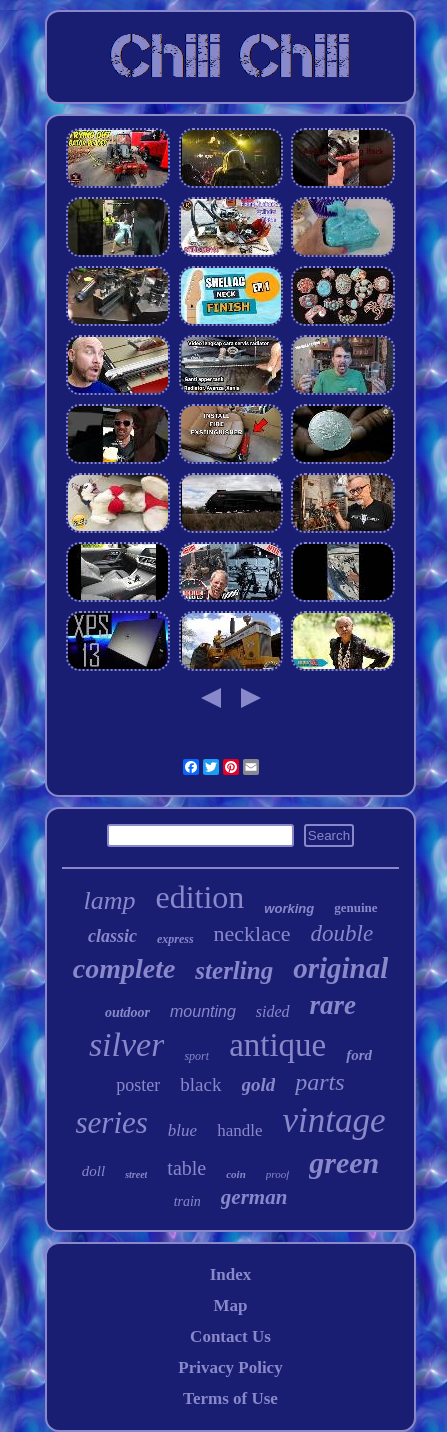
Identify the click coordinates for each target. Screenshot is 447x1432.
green (344, 1162)
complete (124, 968)
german (254, 1197)
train (187, 1201)
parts (319, 1082)
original (340, 968)
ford (359, 1055)
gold (259, 1084)
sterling (234, 970)
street (136, 1174)
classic (112, 936)
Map (230, 1305)
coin (236, 1174)
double (342, 933)
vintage (333, 1120)
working (289, 908)
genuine (355, 907)
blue (182, 1130)
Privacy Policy (230, 1367)
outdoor (127, 1012)
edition (199, 897)
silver (127, 1044)
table (186, 1168)
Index (231, 1274)
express (175, 939)
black (200, 1084)
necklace (252, 933)
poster (138, 1085)
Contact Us (230, 1336)
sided (273, 1011)
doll (93, 1171)
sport (196, 1056)
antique (277, 1045)
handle (239, 1130)
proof (277, 1174)
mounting (203, 1011)
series (112, 1122)
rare (333, 1005)
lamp (109, 900)
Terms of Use (230, 1398)
